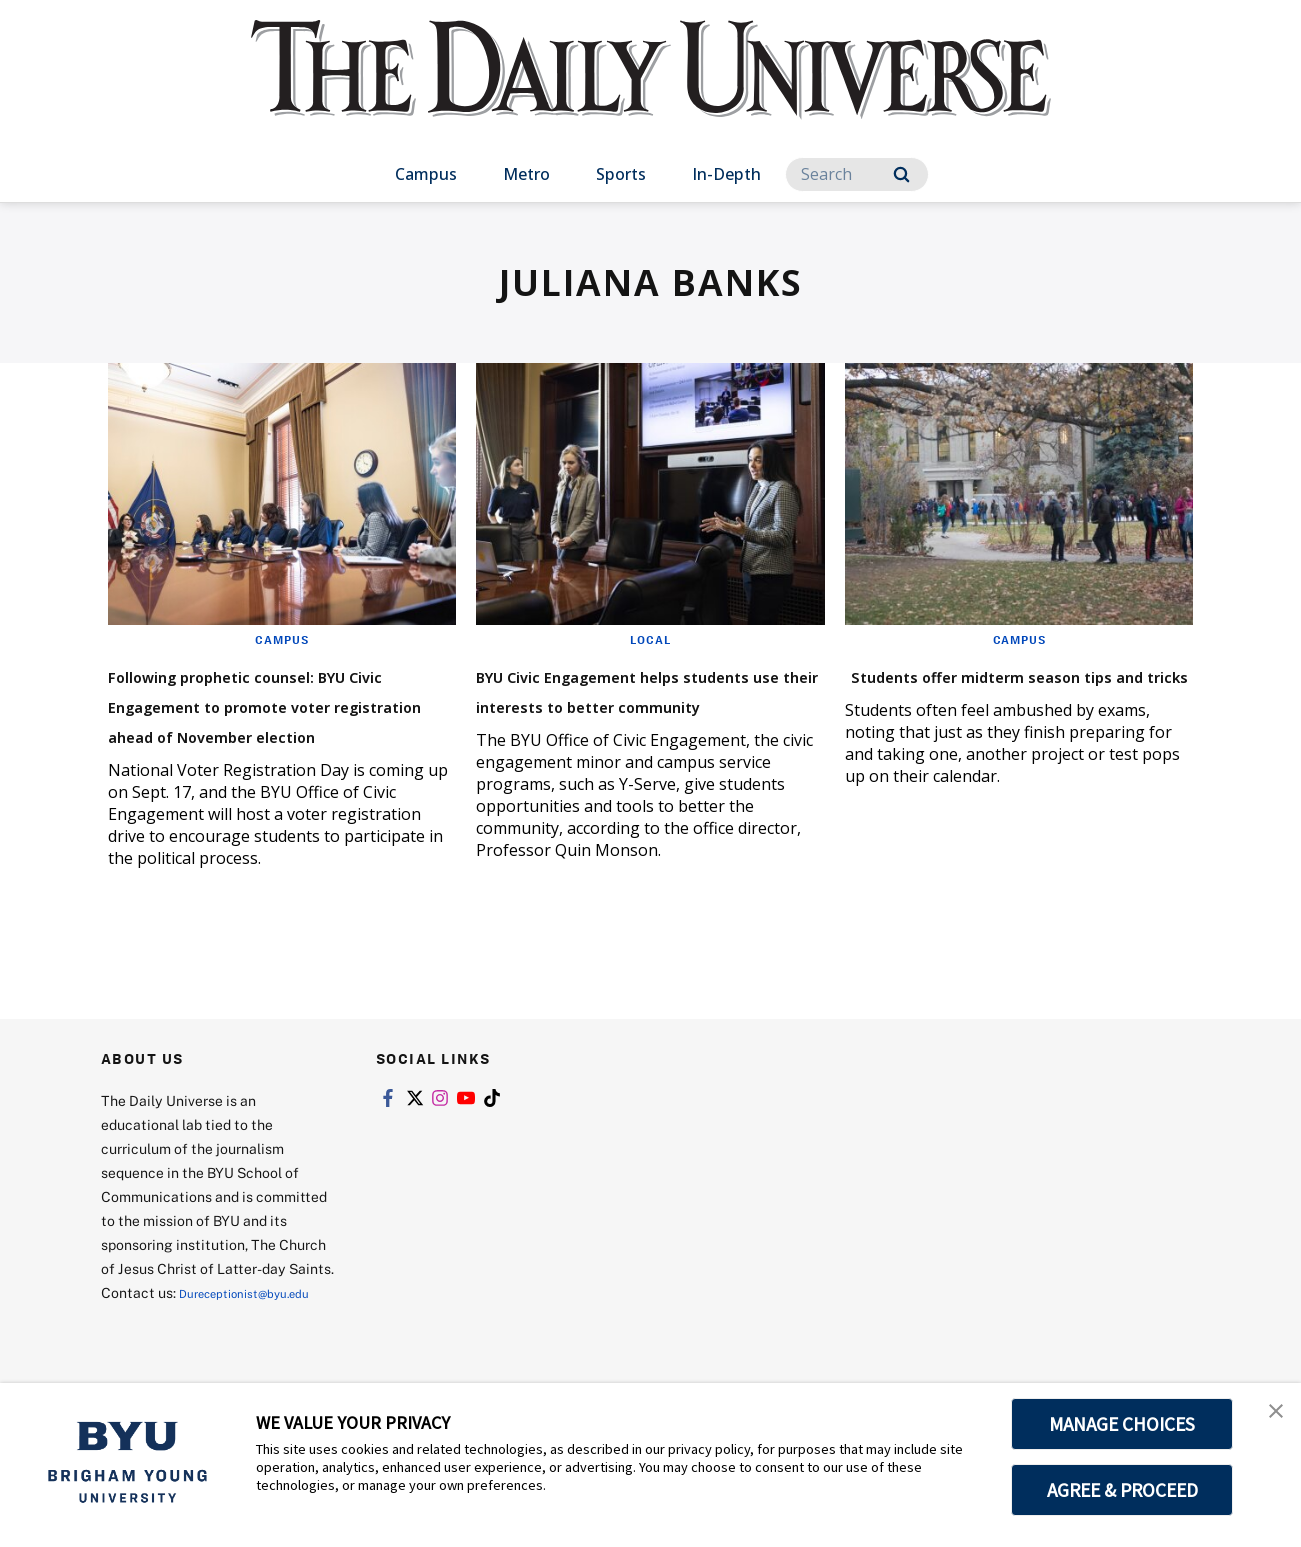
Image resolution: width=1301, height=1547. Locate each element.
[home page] (651, 89)
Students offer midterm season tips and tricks (985, 688)
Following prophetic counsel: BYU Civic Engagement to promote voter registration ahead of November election (276, 718)
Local (650, 639)
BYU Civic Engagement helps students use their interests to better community (644, 703)
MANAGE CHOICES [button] (1122, 1424)
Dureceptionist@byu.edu (181, 1346)
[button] (1268, 1419)
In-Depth (726, 174)
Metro (526, 174)
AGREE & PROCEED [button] (1122, 1490)
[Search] (857, 174)
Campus (426, 174)
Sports (621, 174)
